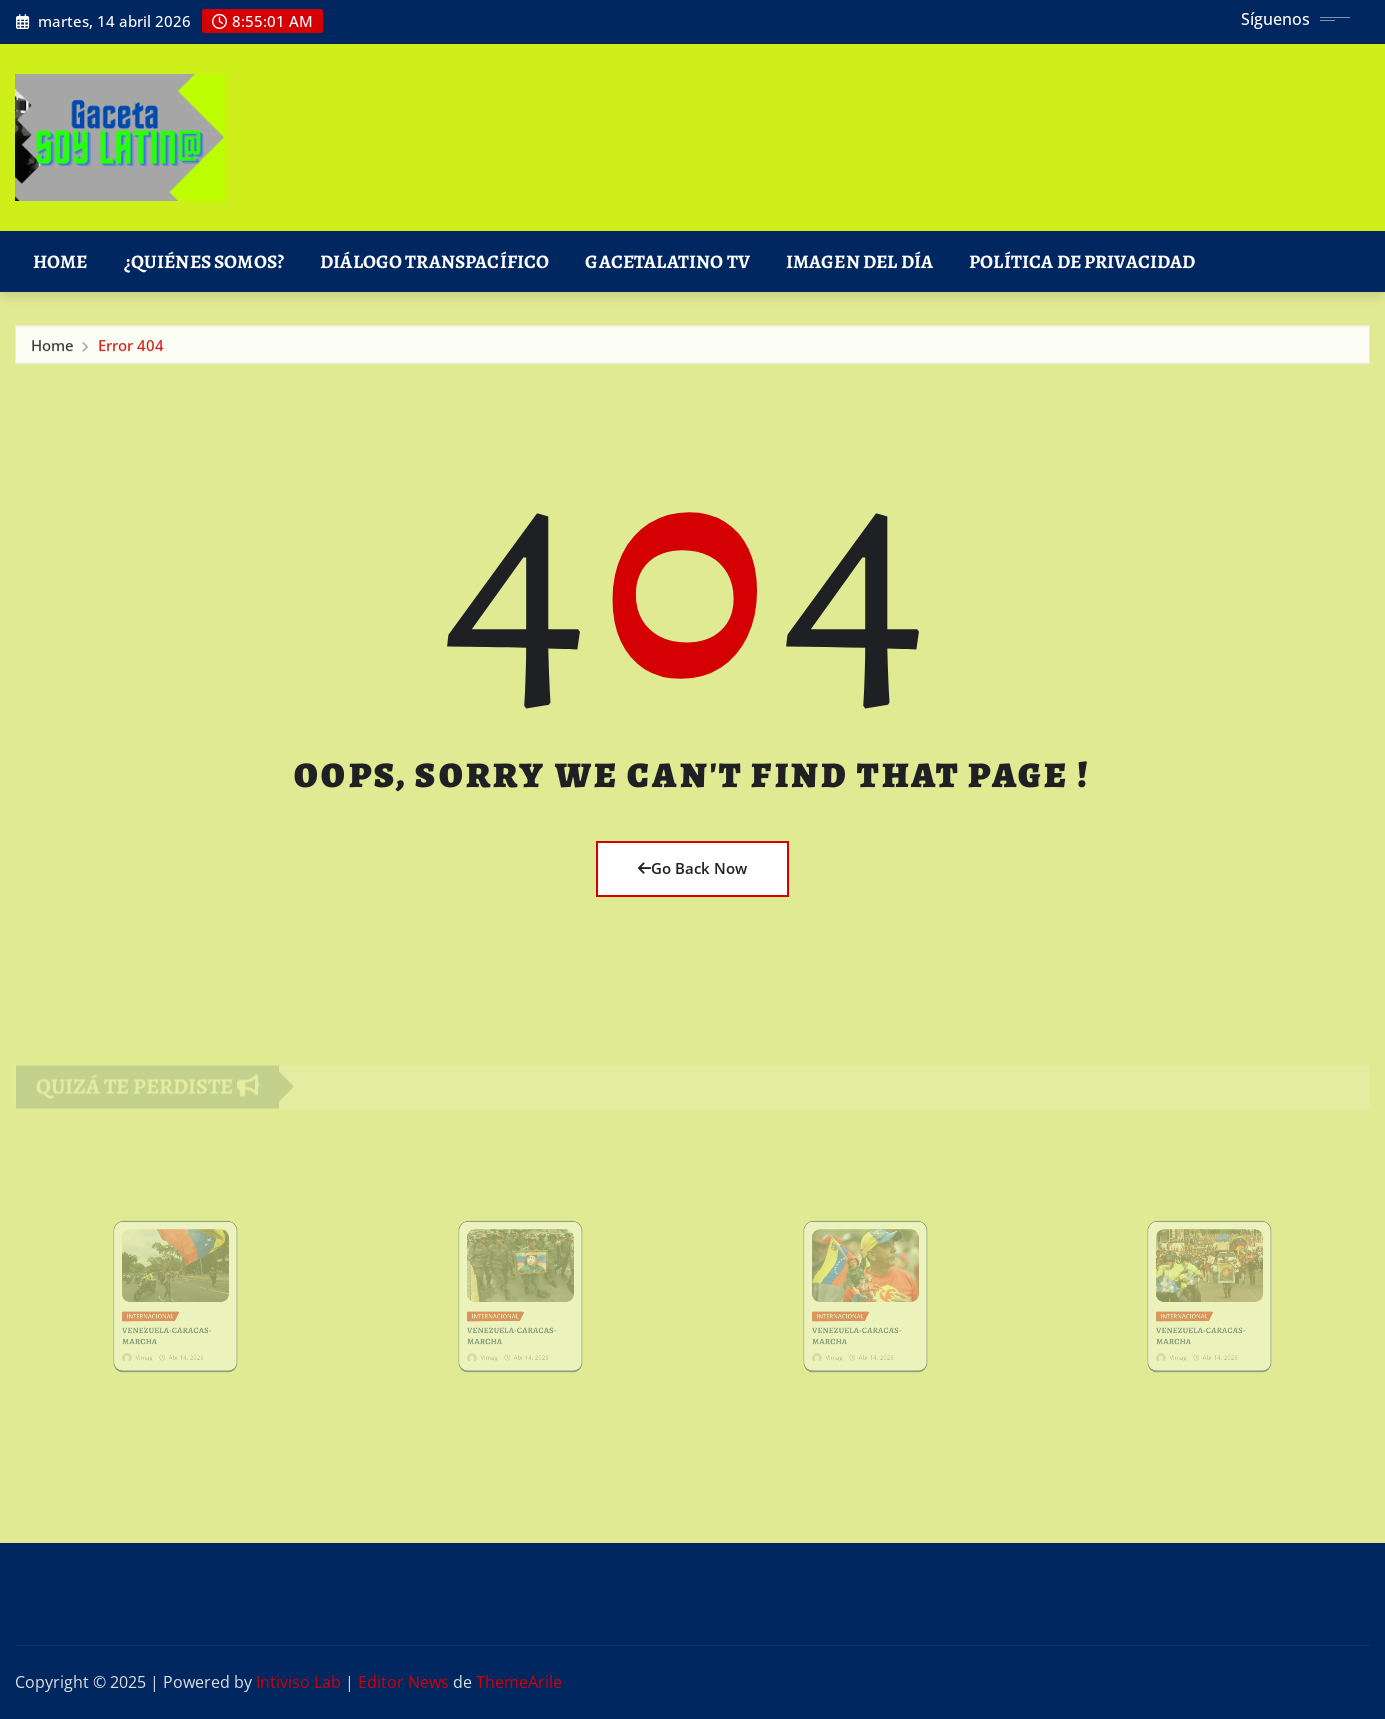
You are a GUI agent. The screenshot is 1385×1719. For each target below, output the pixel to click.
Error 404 (131, 349)
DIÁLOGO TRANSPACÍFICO (434, 261)
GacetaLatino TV (667, 261)
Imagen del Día (859, 261)
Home (60, 261)
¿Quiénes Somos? (204, 261)
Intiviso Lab (298, 1682)
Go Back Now (692, 868)
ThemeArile (519, 1682)
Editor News (403, 1682)
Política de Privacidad (1082, 261)
